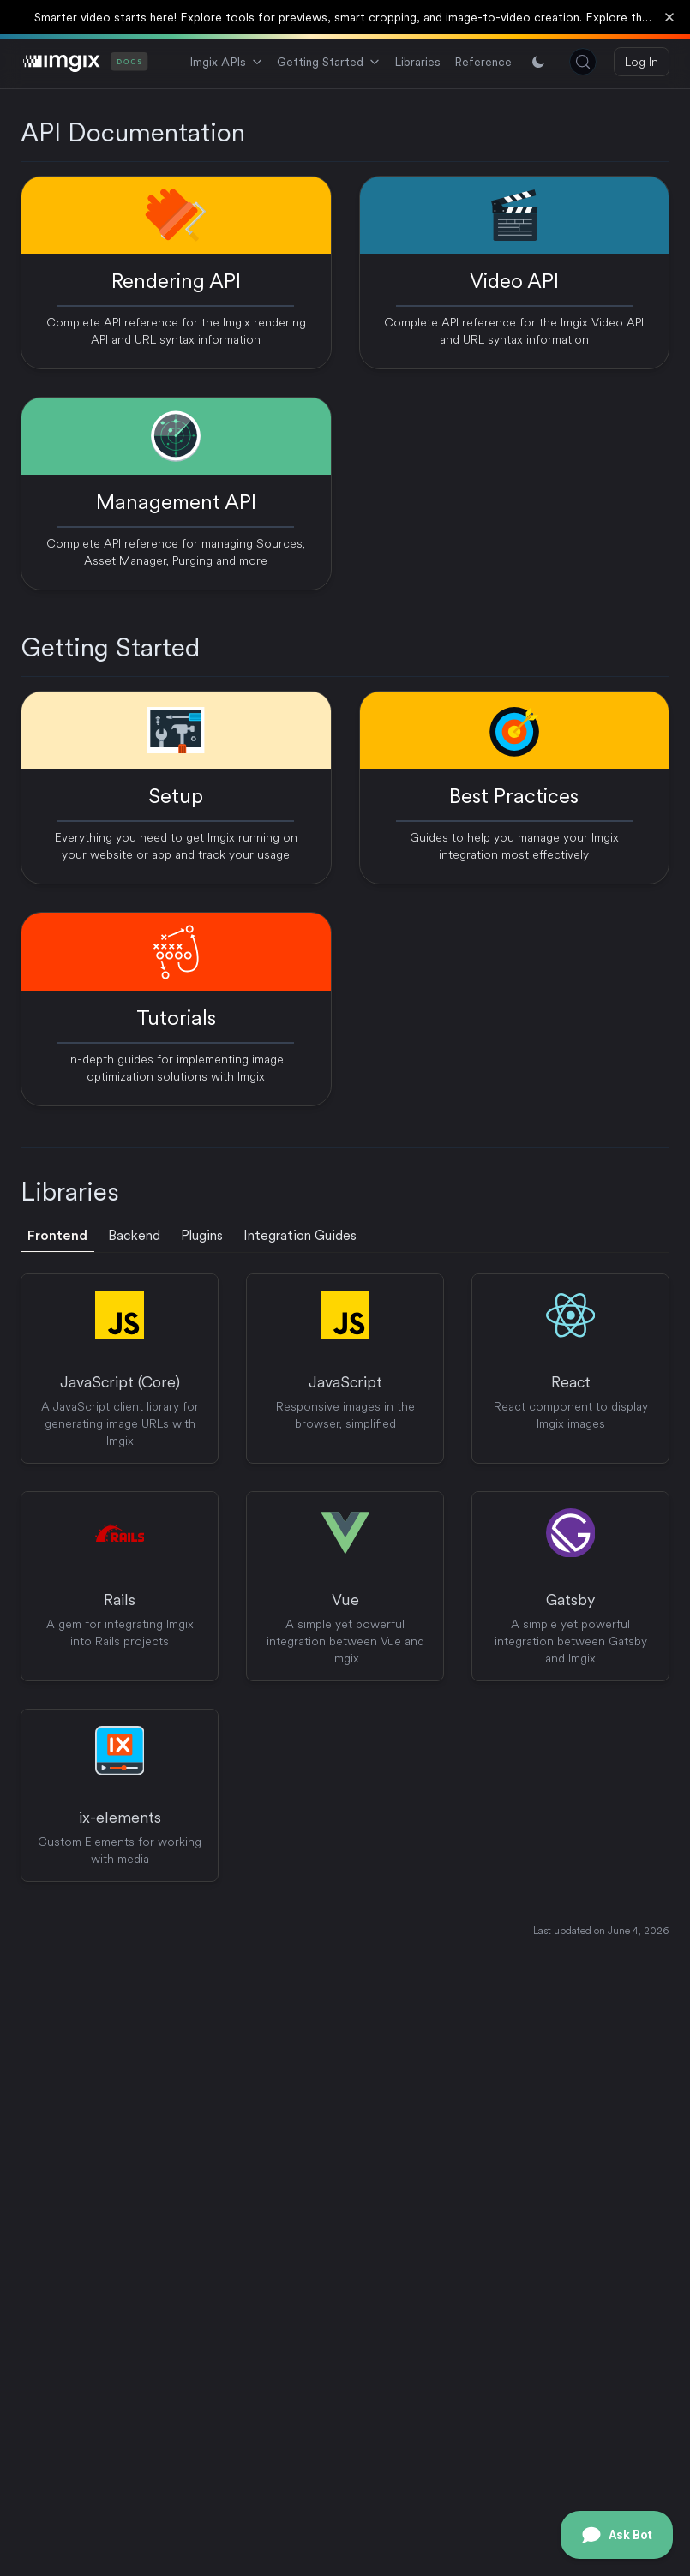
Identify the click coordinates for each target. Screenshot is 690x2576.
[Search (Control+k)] (583, 61)
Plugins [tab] (202, 1235)
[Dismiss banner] (669, 17)
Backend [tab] (134, 1235)
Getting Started (329, 62)
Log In (641, 62)
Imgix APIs (226, 62)
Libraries (417, 62)
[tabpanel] (345, 1577)
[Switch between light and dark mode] (538, 61)
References (494, 62)
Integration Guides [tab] (300, 1235)
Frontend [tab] (57, 1235)
